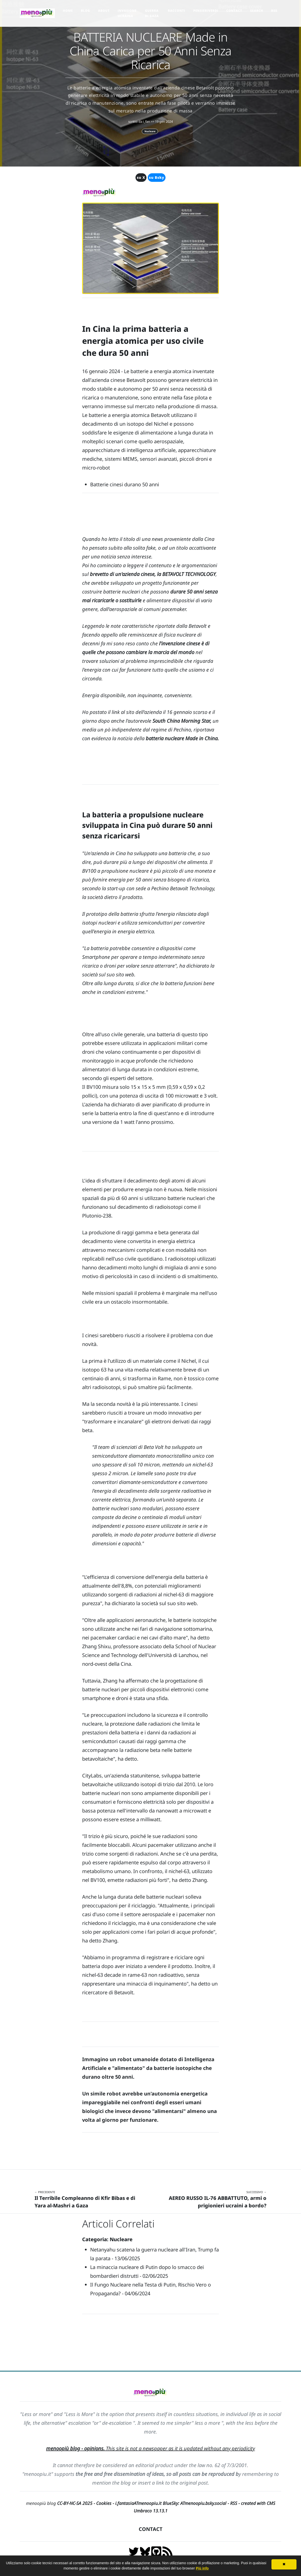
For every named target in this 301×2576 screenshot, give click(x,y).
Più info (202, 2568)
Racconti (176, 11)
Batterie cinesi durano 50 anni (124, 484)
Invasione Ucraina (127, 13)
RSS (274, 11)
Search (256, 11)
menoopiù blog (61, 2503)
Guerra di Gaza (152, 13)
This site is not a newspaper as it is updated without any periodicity (150, 2448)
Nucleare (150, 131)
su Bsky (156, 177)
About (103, 11)
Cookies (103, 2503)
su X (141, 177)
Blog (85, 11)
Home (68, 11)
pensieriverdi (205, 11)
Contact (234, 11)
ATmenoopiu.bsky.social (203, 2503)
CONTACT (151, 2529)
